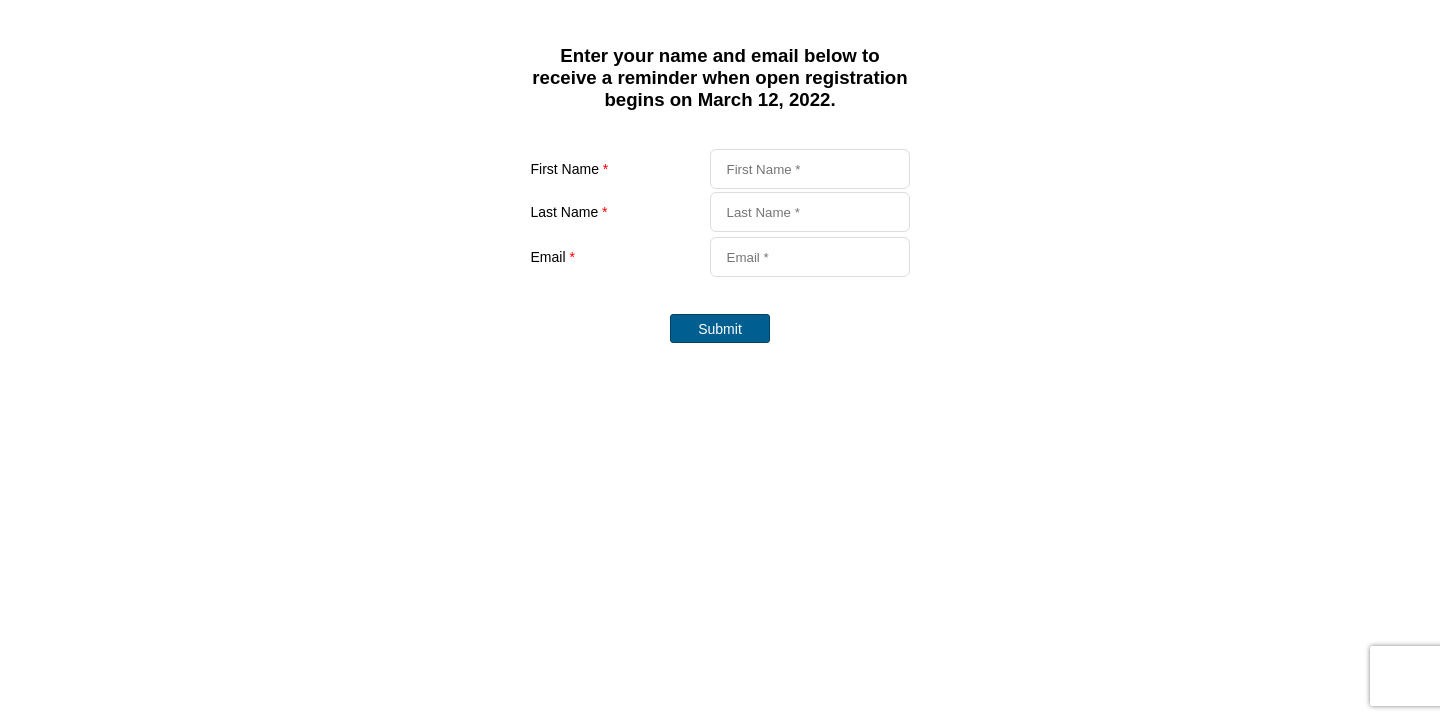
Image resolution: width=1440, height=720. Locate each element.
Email (553, 257)
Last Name (569, 212)
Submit (720, 329)
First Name (570, 169)
